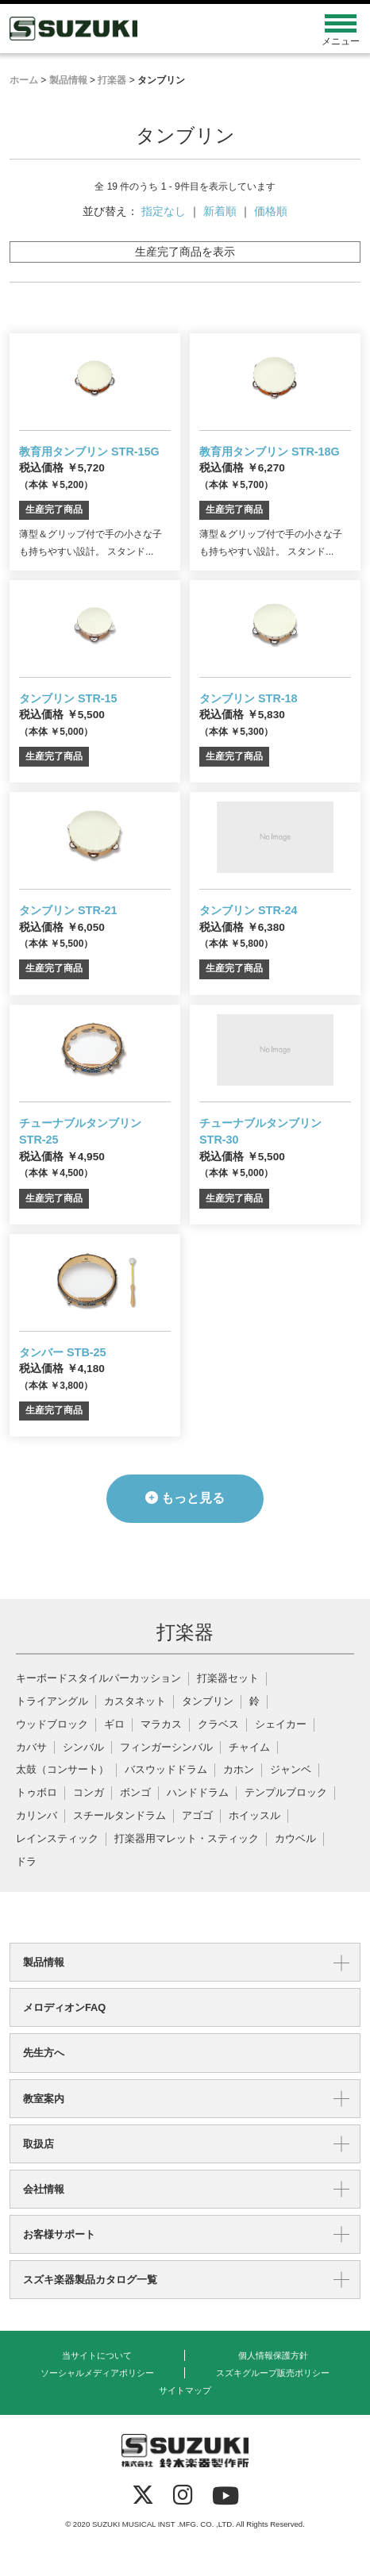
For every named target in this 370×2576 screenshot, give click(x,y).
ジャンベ (290, 1770)
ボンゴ (135, 1793)
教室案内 (43, 2099)
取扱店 (38, 2144)
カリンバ (36, 1816)
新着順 (220, 211)
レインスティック (57, 1839)
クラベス (218, 1725)
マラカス (161, 1725)
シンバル (83, 1748)
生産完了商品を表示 (185, 251)
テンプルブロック (286, 1793)
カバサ (31, 1748)
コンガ (88, 1793)
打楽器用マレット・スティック (186, 1839)
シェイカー (280, 1725)
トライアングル (52, 1702)
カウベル (295, 1839)
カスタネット (135, 1702)
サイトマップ (185, 2390)
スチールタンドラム (119, 1816)
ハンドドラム (198, 1793)
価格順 (270, 211)
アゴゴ (197, 1816)
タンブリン (207, 1702)
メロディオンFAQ (64, 2007)
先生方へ (43, 2053)
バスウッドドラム (166, 1770)
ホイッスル (254, 1816)
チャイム (249, 1748)
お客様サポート (59, 2234)
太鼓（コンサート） (62, 1770)
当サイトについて (97, 2355)
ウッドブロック (52, 1725)
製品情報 (43, 1962)
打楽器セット (228, 1679)
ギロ (114, 1725)
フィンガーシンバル (166, 1748)
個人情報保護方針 (273, 2355)
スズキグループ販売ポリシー (273, 2373)
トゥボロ (36, 1793)
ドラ (26, 1862)
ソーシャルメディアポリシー (97, 2373)
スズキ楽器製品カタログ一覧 (90, 2280)
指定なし (163, 211)
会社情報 (43, 2189)
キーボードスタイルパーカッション (98, 1679)
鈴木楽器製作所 (141, 28)
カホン (238, 1770)
